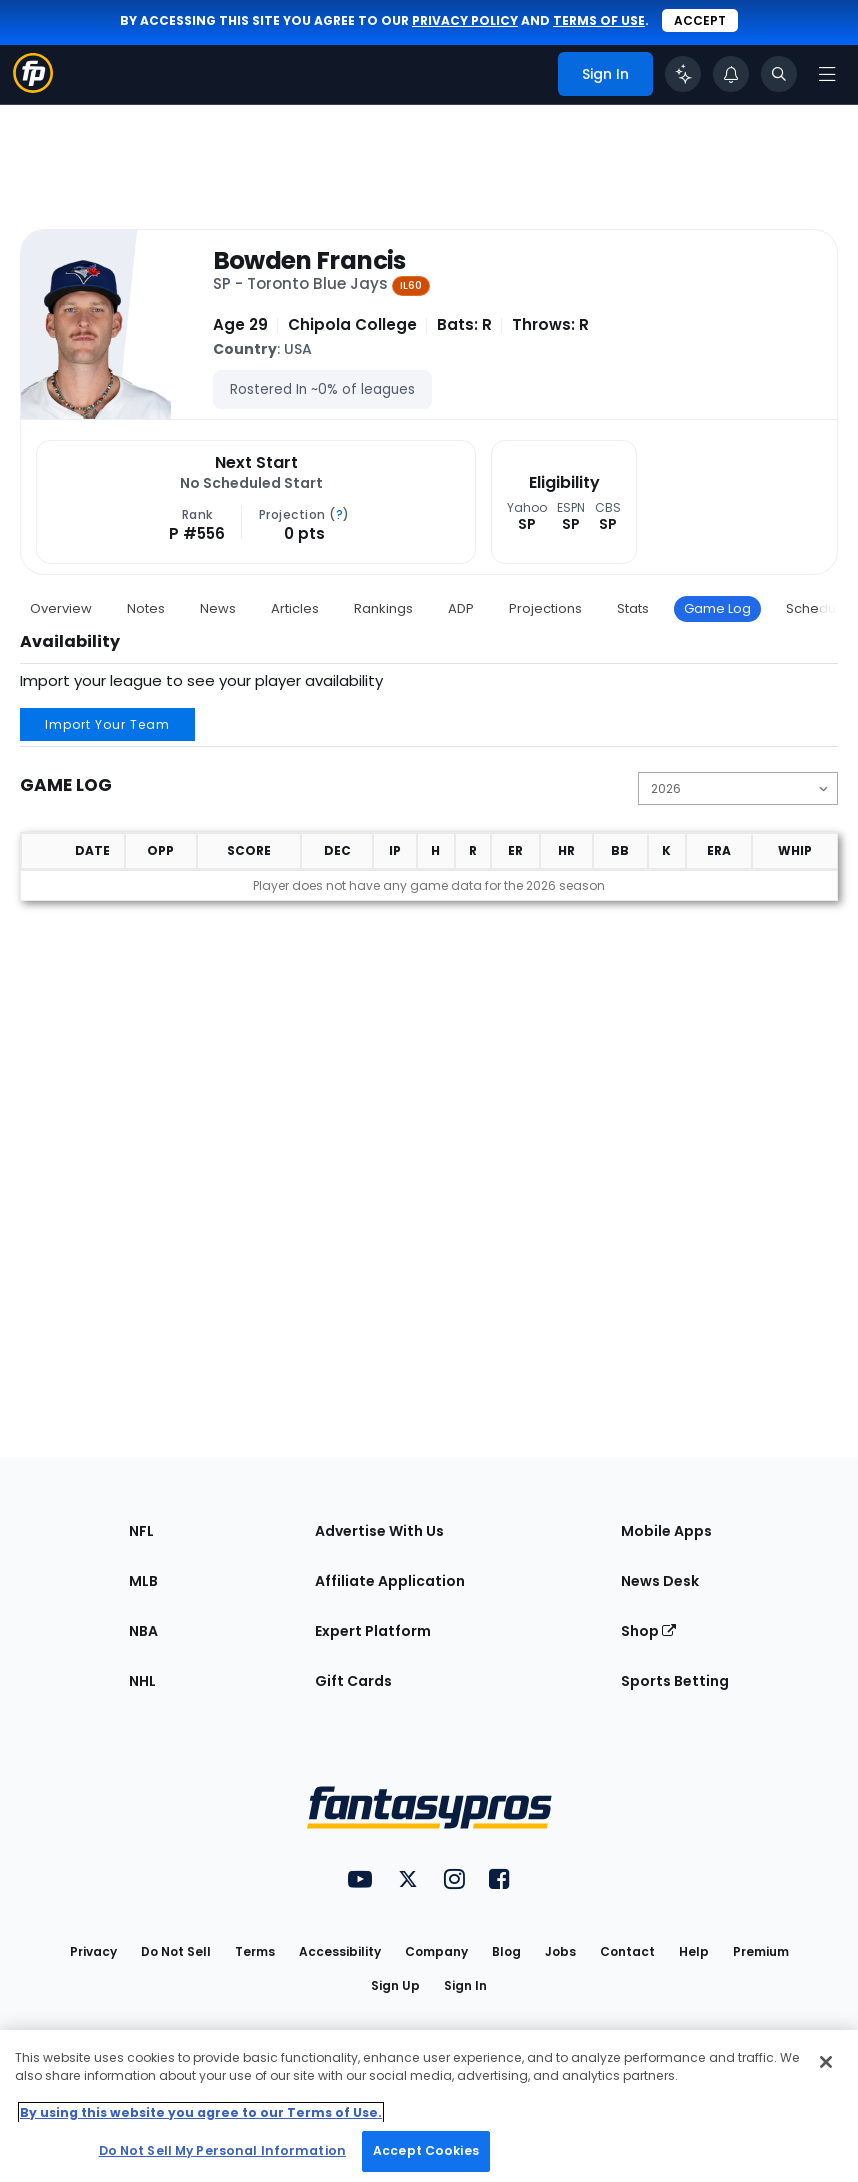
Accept (700, 20)
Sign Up (395, 1985)
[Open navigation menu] (827, 74)
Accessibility (340, 1951)
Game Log (717, 608)
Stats (633, 608)
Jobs (560, 1951)
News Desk (660, 1581)
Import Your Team (107, 724)
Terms (255, 1951)
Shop (648, 1631)
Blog (506, 1951)
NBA (143, 1631)
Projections (545, 608)
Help (694, 1951)
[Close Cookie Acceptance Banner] (826, 2062)
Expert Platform (373, 1631)
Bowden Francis (309, 260)
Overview (61, 608)
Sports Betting (675, 1681)
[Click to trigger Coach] (683, 74)
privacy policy (465, 20)
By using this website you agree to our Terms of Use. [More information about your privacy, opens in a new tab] (201, 2112)
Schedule (817, 608)
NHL (142, 1681)
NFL (141, 1531)
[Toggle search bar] (779, 74)
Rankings (383, 608)
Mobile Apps (666, 1531)
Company (436, 1951)
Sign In (465, 1985)
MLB (143, 1581)
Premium (761, 1951)
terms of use (599, 20)
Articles (295, 608)
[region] (429, 2106)
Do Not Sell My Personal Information (222, 2150)
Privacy (93, 1951)
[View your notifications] (731, 74)
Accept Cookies (426, 2150)
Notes (146, 608)
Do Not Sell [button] (176, 1951)
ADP (461, 608)
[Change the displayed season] (738, 788)
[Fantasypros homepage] (33, 87)
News (218, 608)
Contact (627, 1951)
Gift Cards (353, 1681)
